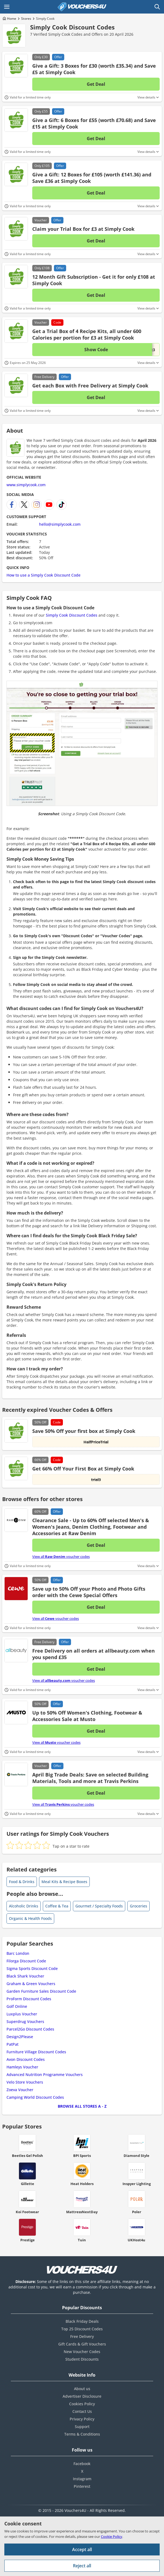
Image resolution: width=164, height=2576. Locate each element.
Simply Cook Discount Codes (72, 27)
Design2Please (20, 2036)
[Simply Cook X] (24, 504)
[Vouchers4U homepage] (82, 6)
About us (82, 2388)
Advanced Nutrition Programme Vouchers (45, 2074)
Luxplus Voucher (22, 2013)
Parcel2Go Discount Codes (30, 2029)
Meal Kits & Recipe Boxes (64, 1881)
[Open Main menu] (7, 7)
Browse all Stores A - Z (82, 2106)
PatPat (12, 2044)
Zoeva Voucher (20, 2089)
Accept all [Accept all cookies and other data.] (82, 2549)
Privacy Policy (82, 2419)
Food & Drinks (21, 1881)
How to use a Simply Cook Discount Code (44, 575)
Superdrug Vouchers (25, 2021)
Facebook (82, 2463)
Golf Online (17, 2006)
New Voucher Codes (82, 2351)
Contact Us (82, 2411)
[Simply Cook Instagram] (36, 504)
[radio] (10, 1845)
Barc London (18, 1953)
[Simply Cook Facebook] (12, 504)
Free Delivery (82, 2336)
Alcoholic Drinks (23, 1906)
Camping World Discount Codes (35, 2097)
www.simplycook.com (26, 484)
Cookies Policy (82, 2403)
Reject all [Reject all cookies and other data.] (82, 2566)
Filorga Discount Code (26, 1960)
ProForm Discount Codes (29, 1998)
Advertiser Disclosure (82, 2396)
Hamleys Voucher (22, 2067)
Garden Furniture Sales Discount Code (41, 1991)
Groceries (138, 1906)
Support (82, 2426)
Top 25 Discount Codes (82, 2328)
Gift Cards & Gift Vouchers (82, 2344)
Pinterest (82, 2486)
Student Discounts (82, 2359)
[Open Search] (157, 7)
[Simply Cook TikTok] (61, 504)
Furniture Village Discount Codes (36, 2051)
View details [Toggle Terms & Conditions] (146, 97)
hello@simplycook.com (60, 524)
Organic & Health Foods (30, 1918)
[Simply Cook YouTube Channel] (49, 504)
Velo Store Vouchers (25, 2082)
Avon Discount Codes (26, 2059)
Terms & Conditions (82, 2434)
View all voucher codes (61, 1556)
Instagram (82, 2478)
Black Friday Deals (82, 2321)
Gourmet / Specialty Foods (99, 1906)
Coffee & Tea (56, 1906)
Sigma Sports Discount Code (32, 1968)
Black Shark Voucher (25, 1976)
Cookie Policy (111, 2536)
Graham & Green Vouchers (31, 1983)
